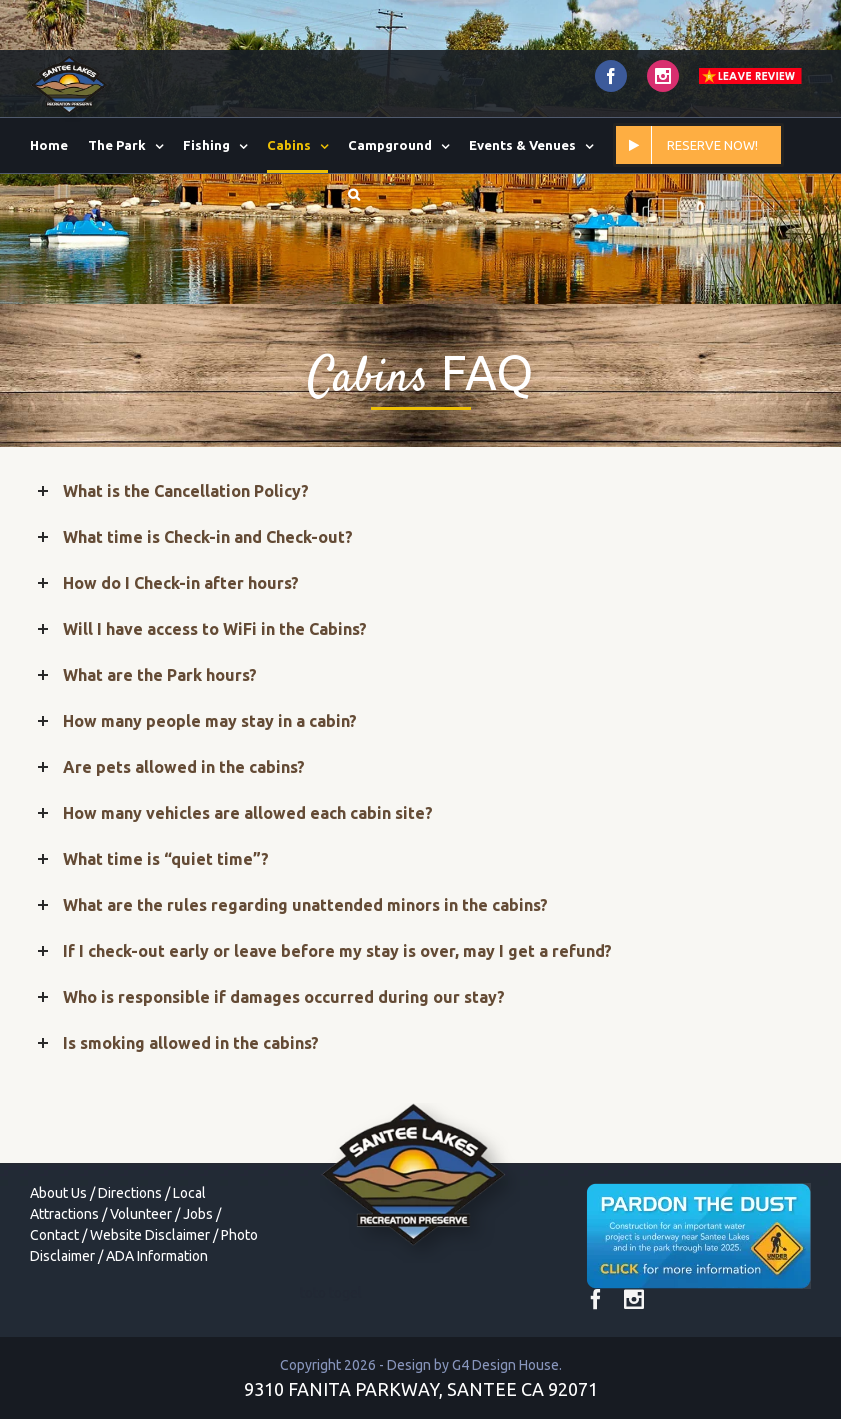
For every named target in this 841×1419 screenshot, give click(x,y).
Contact (54, 1235)
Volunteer (141, 1214)
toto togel (331, 1293)
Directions (130, 1193)
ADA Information (157, 1256)
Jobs (198, 1214)
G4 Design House (505, 1365)
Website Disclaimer (150, 1235)
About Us (58, 1193)
